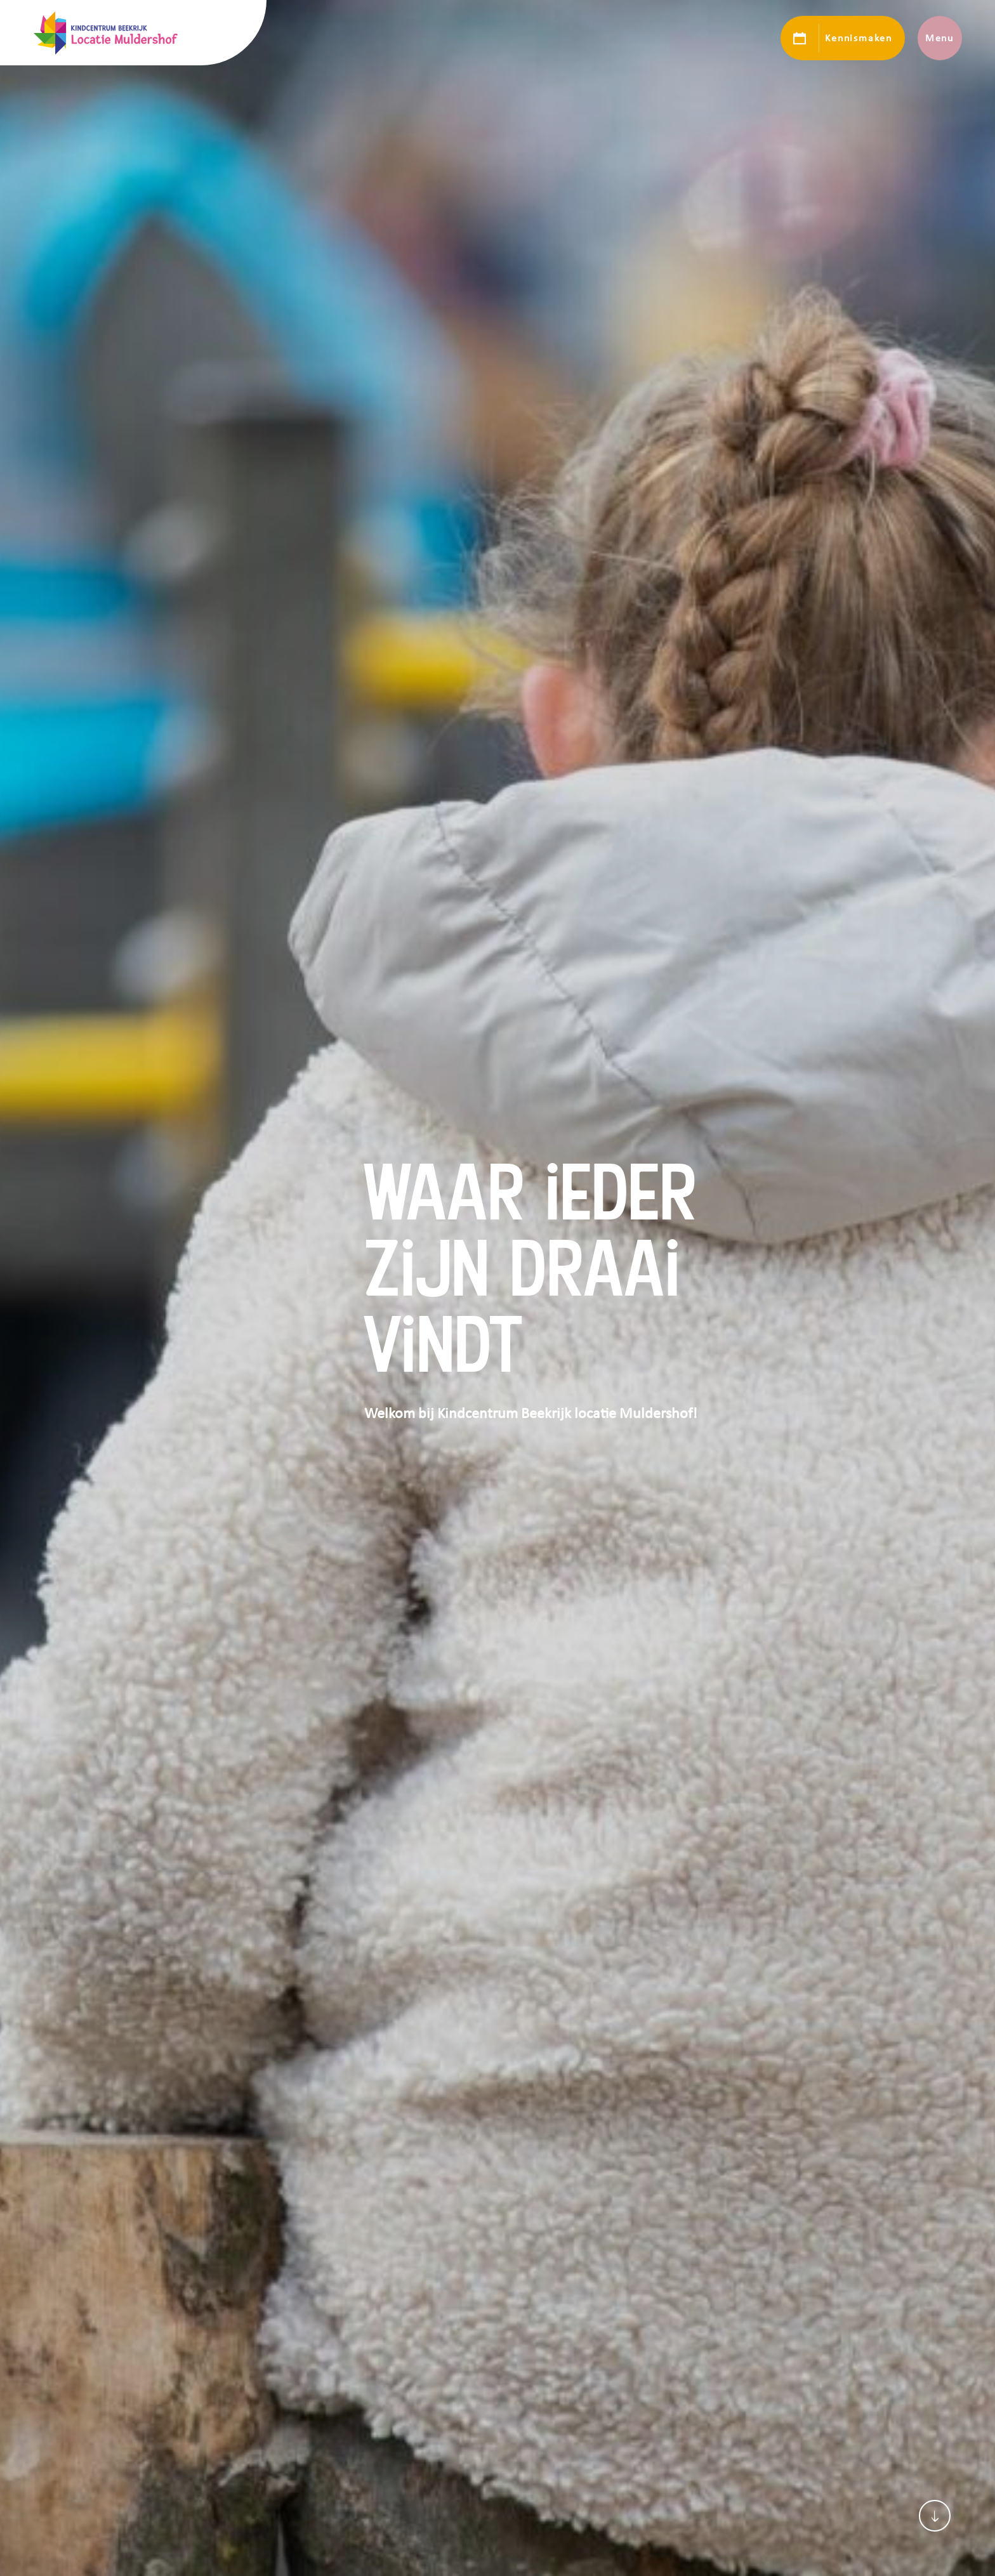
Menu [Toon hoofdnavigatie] (939, 38)
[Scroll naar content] (935, 2516)
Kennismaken (858, 38)
